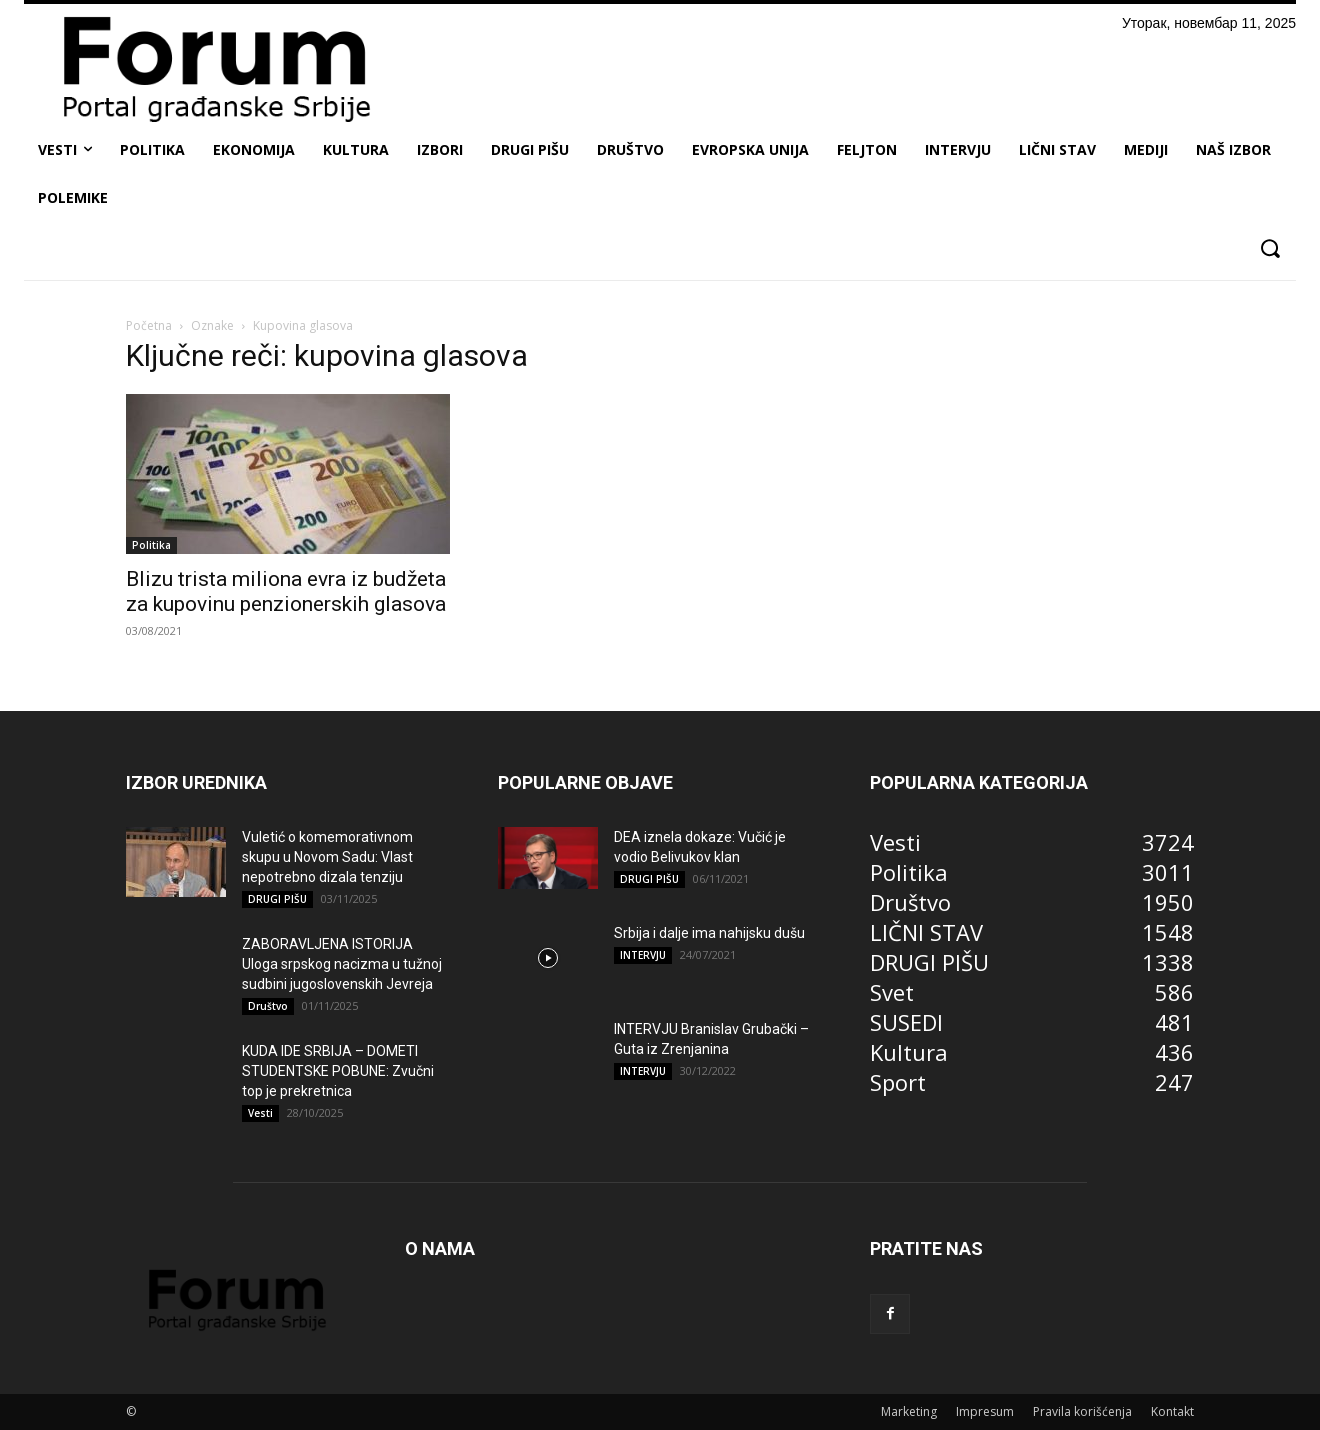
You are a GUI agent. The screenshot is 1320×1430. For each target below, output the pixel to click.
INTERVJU (643, 955)
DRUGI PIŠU (277, 899)
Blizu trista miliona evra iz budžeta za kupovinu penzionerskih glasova (286, 591)
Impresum (985, 1411)
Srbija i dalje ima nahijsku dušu (709, 933)
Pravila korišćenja (1082, 1411)
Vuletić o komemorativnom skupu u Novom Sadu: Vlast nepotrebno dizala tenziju (327, 857)
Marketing (909, 1411)
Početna (149, 325)
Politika (151, 545)
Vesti (260, 1113)
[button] (1269, 248)
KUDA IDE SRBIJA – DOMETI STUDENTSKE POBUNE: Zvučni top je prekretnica (338, 1071)
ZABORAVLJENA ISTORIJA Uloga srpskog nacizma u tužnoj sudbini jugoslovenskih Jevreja (342, 964)
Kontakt (1172, 1411)
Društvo (268, 1006)
